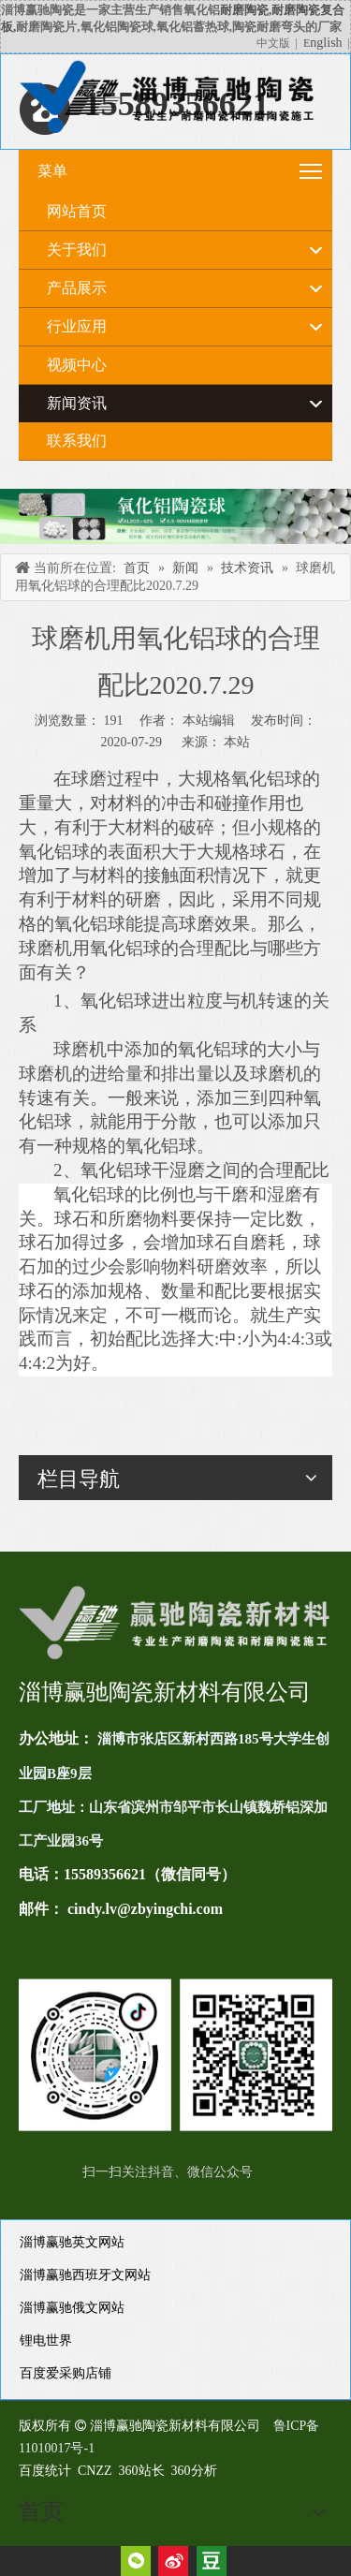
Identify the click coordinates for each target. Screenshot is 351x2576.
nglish (326, 43)
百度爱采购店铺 (65, 2373)
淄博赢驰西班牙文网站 (85, 2275)
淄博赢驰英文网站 (72, 2242)
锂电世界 (46, 2340)
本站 (237, 742)
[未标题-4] (175, 516)
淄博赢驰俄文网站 (72, 2308)
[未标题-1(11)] (175, 2055)
